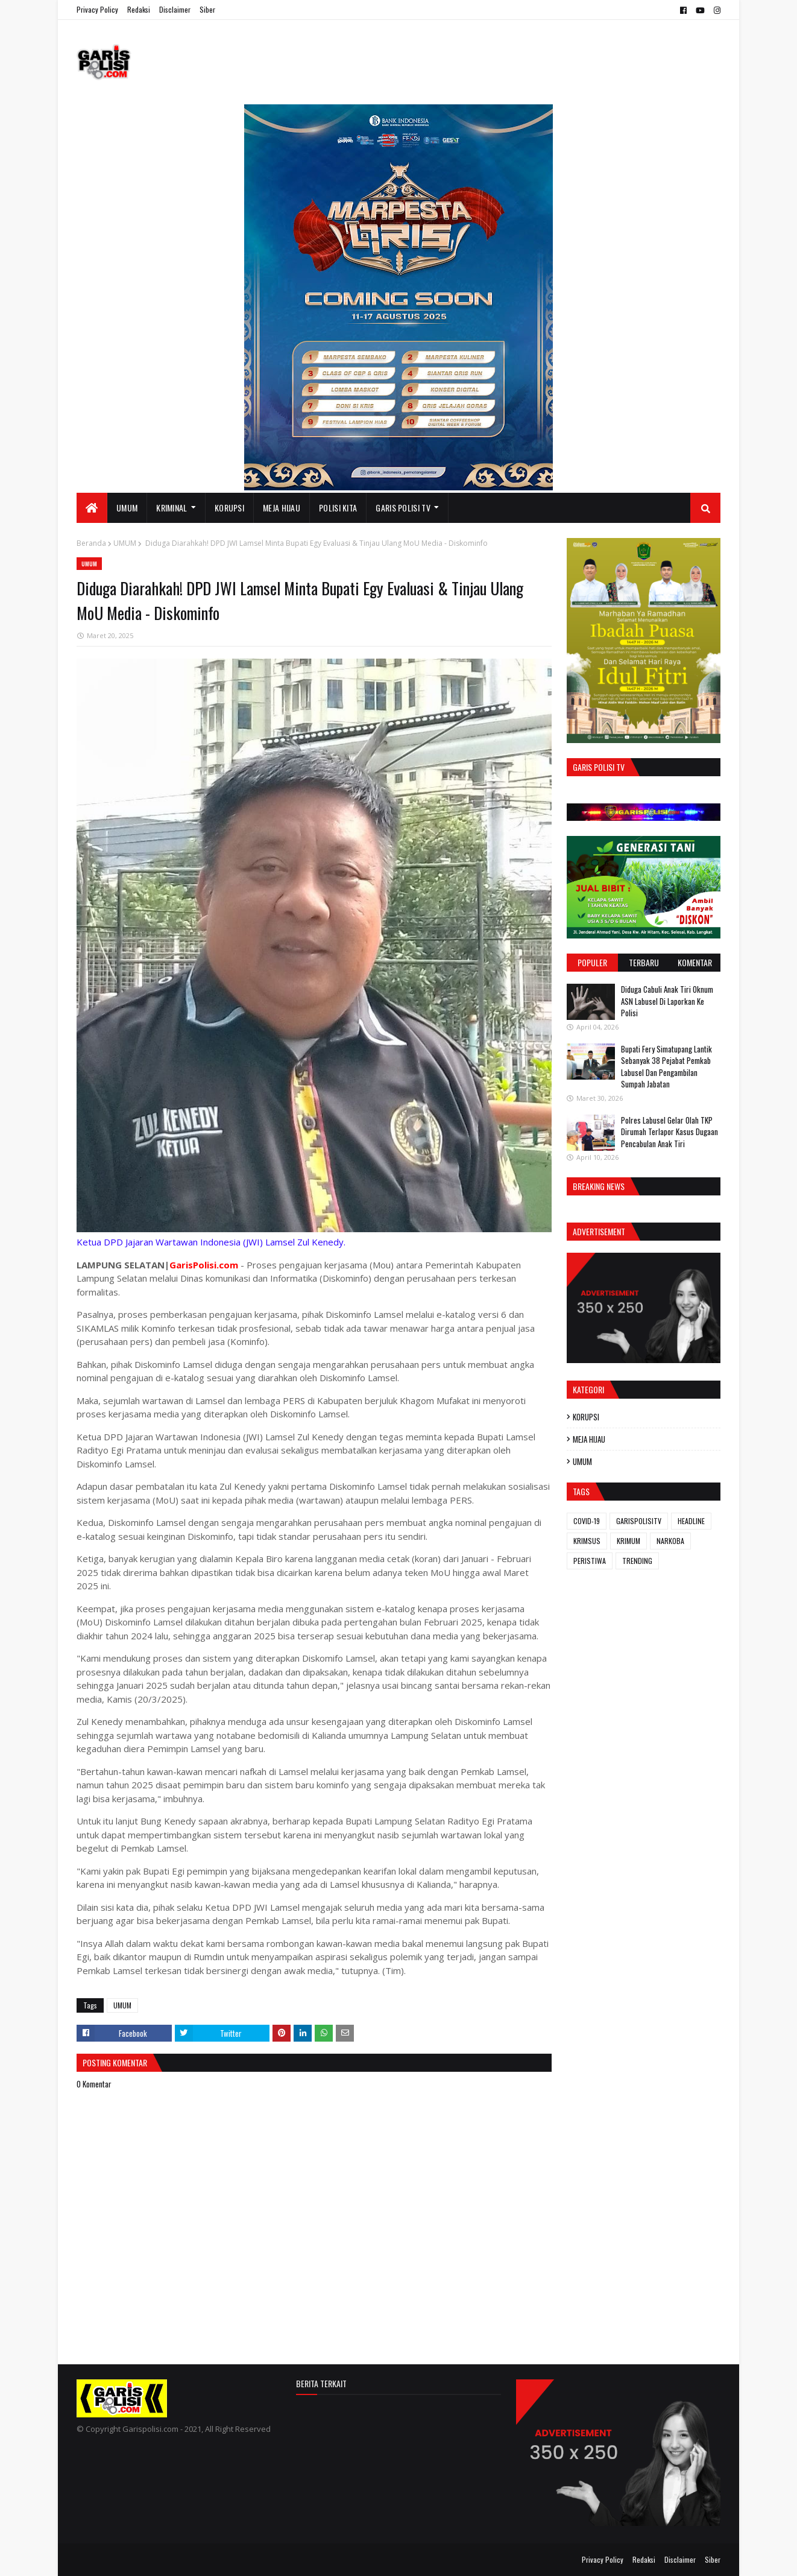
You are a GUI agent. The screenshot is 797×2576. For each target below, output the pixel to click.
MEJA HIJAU (589, 1439)
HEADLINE (691, 1521)
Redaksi (138, 9)
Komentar (695, 962)
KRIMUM (628, 1541)
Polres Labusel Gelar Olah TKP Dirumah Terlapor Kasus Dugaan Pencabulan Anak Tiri (669, 1132)
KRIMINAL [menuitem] (171, 507)
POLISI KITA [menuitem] (338, 507)
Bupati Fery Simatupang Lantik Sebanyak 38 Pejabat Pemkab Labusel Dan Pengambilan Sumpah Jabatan (666, 1066)
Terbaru (644, 962)
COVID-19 (586, 1521)
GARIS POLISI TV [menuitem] (403, 507)
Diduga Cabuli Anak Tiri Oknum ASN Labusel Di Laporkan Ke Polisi (667, 1001)
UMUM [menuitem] (126, 507)
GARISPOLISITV (638, 1521)
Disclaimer (175, 9)
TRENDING (637, 1560)
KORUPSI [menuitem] (229, 507)
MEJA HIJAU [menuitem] (281, 507)
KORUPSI (586, 1417)
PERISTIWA (589, 1560)
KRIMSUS (586, 1541)
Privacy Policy (97, 9)
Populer (592, 962)
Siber (207, 9)
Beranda (91, 543)
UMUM (124, 543)
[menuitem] (92, 508)
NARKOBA (670, 1541)
